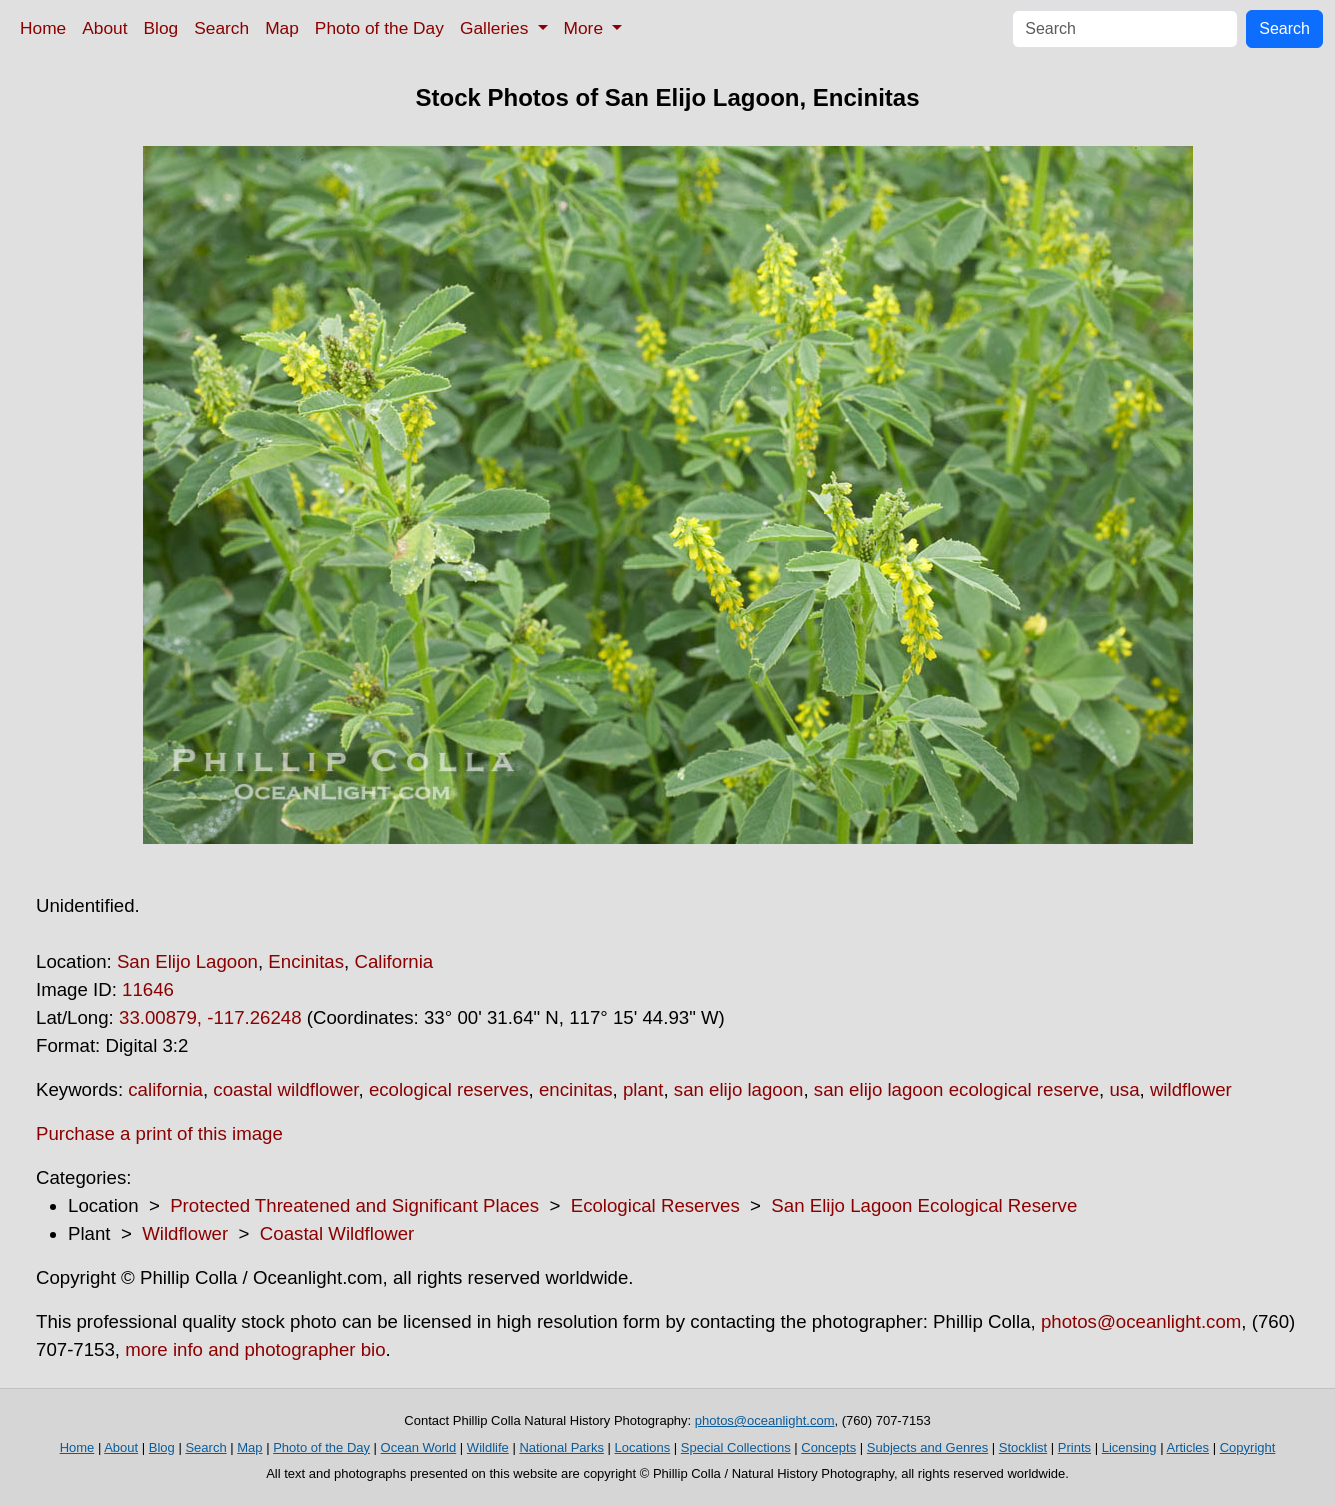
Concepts (828, 1447)
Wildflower (185, 1233)
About (104, 28)
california (165, 1089)
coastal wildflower (285, 1089)
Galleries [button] (496, 28)
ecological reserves (449, 1089)
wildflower (1191, 1089)
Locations (643, 1447)
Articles (1187, 1447)
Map (282, 28)
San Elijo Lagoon (187, 961)
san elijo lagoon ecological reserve (956, 1089)
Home (43, 28)
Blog (161, 28)
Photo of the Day (379, 28)
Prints (1074, 1447)
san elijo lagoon (739, 1089)
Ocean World (419, 1447)
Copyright (1248, 1447)
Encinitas (306, 961)
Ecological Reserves (655, 1205)
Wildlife (488, 1447)
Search (221, 28)
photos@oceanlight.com (1141, 1321)
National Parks (561, 1447)
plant (643, 1089)
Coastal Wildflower (337, 1233)
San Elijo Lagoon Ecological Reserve (924, 1205)
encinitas (576, 1089)
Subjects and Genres (927, 1447)
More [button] (586, 28)
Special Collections (736, 1447)
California (393, 961)
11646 (148, 989)
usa (1124, 1089)
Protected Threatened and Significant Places (354, 1205)
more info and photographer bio (255, 1349)
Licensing (1129, 1447)
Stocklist (1023, 1447)
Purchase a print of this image (159, 1133)
